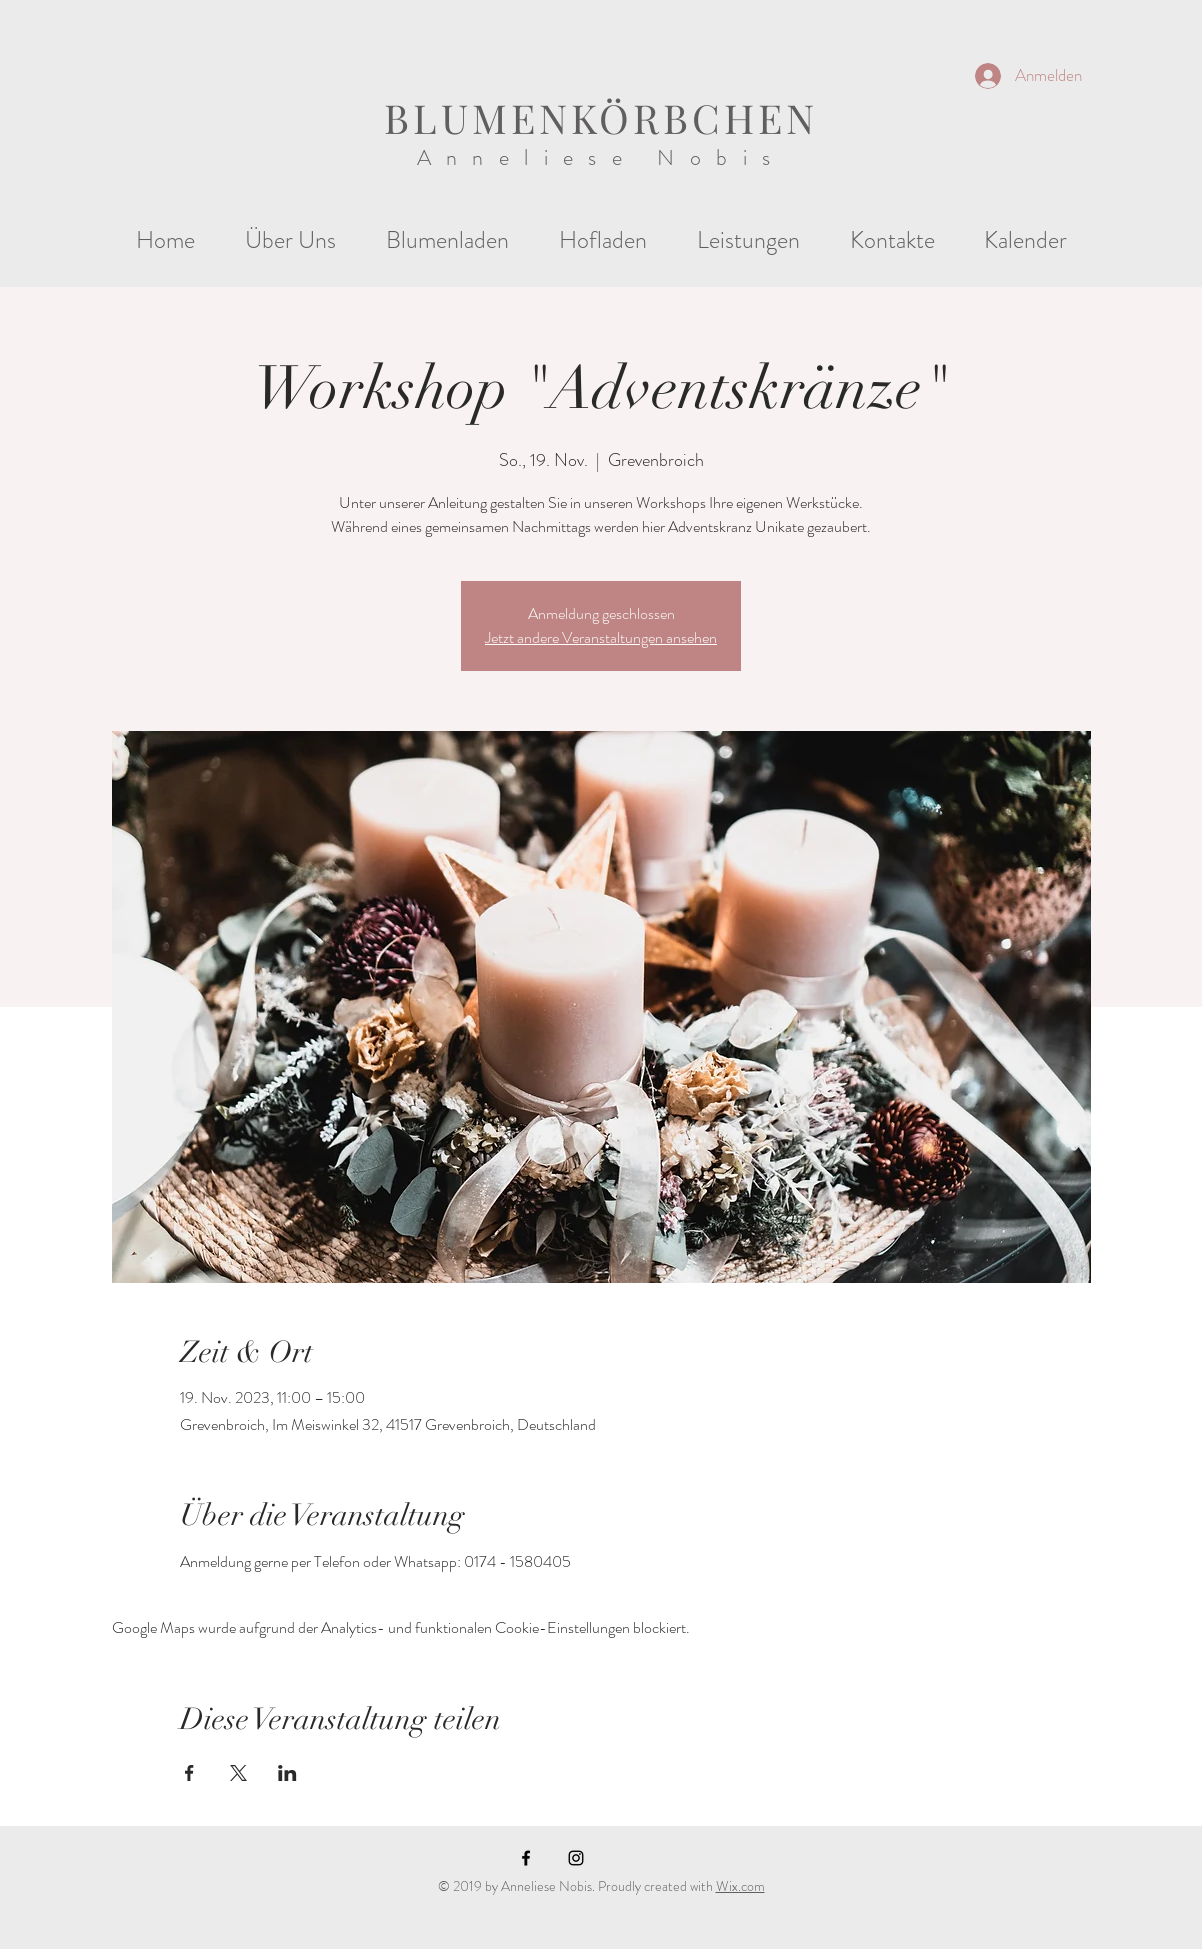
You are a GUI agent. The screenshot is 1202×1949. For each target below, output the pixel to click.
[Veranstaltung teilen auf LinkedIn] (287, 1773)
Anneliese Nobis (601, 157)
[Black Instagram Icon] (576, 1858)
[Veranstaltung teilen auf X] (238, 1773)
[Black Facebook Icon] (526, 1858)
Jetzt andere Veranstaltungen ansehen (601, 637)
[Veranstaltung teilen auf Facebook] (189, 1773)
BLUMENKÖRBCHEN (601, 117)
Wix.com (740, 1886)
